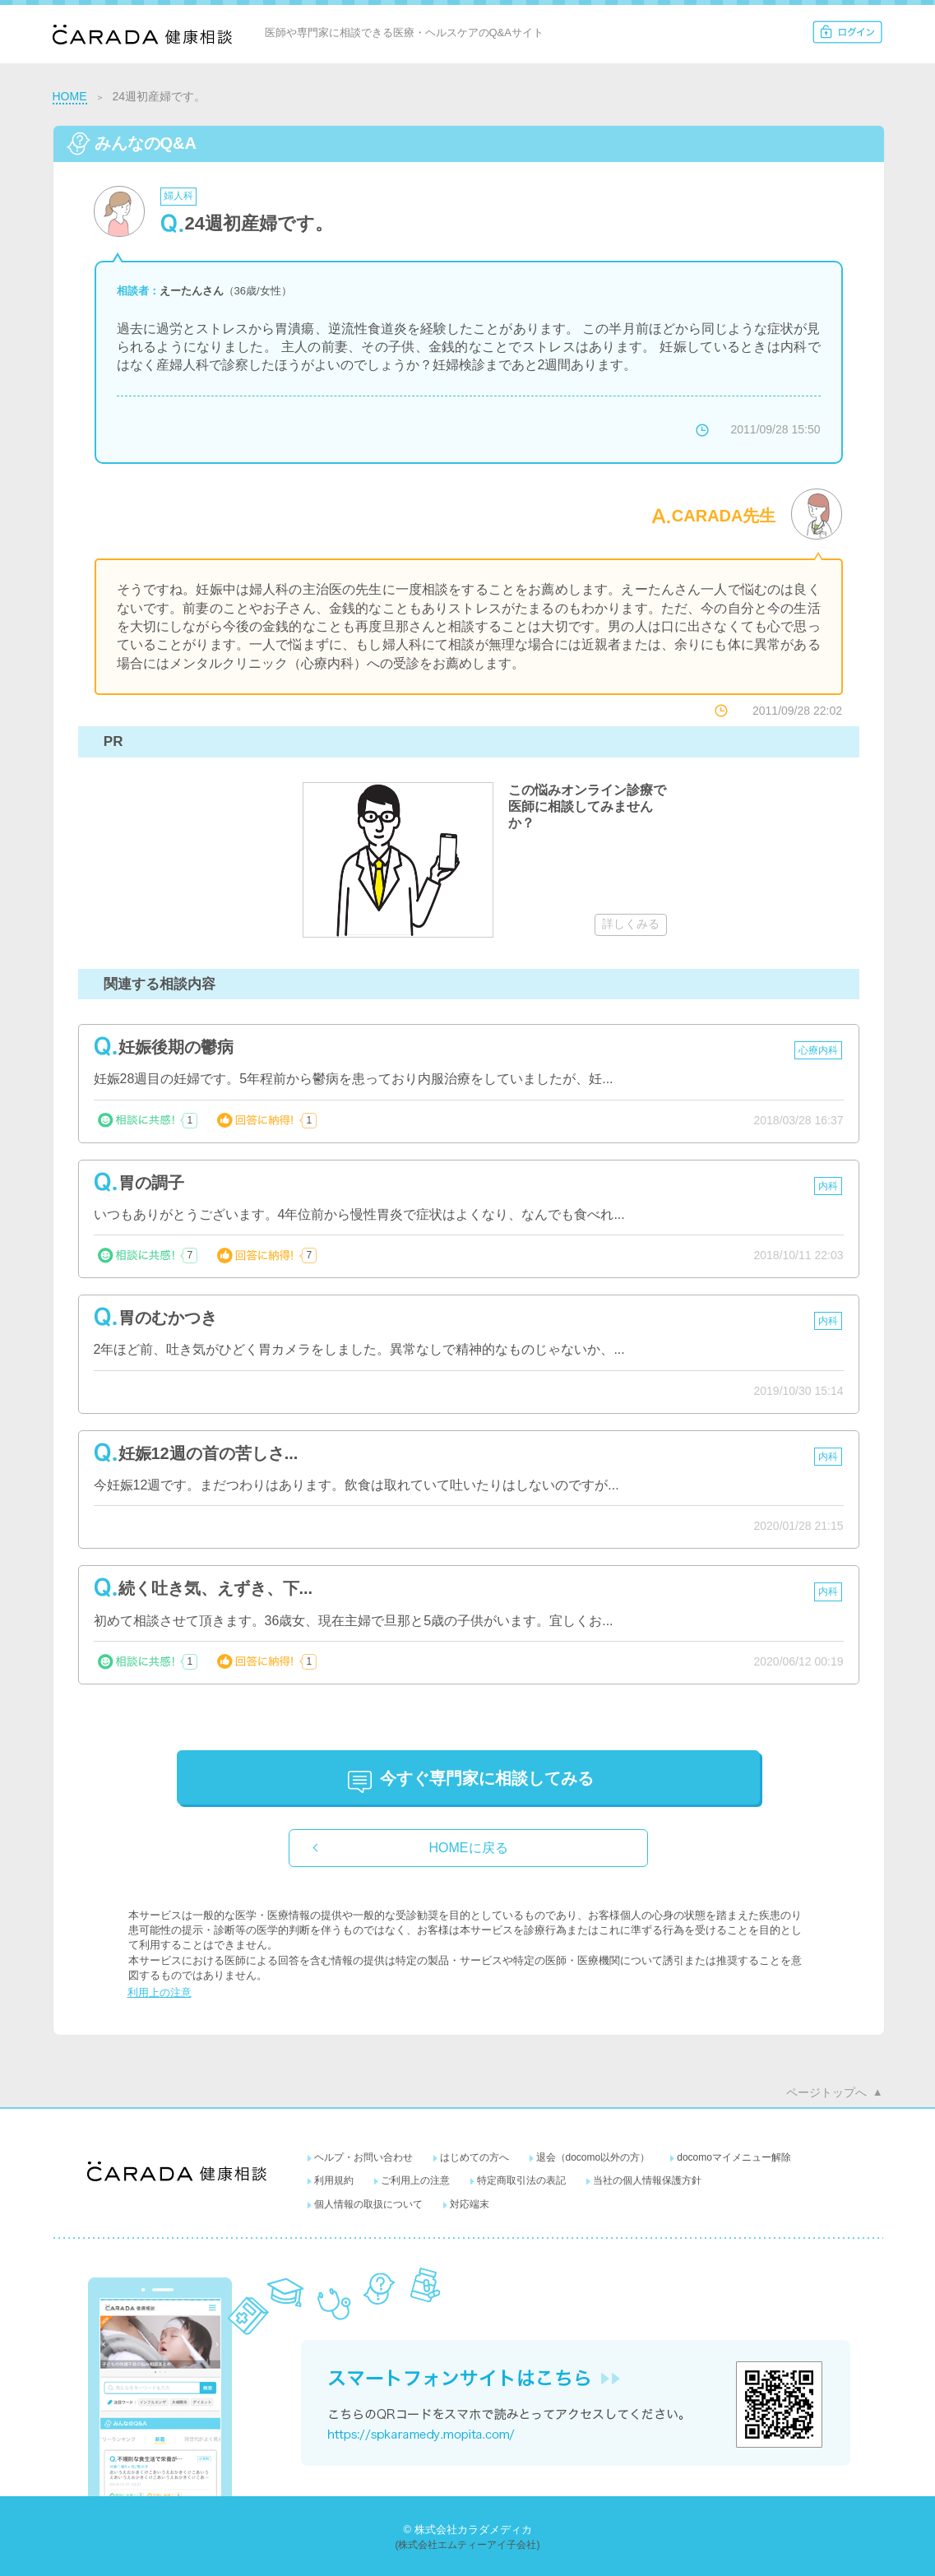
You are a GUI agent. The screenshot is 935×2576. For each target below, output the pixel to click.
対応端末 (469, 2204)
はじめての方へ (474, 2157)
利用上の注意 (159, 1992)
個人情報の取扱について (368, 2204)
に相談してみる (487, 1778)
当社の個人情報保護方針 (647, 2180)
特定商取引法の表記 (521, 2180)
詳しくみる (631, 923)
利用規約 (334, 2180)
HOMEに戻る (468, 1848)
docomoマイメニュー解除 (734, 2157)
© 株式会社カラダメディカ (467, 2529)
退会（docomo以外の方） (593, 2157)
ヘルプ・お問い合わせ (363, 2157)
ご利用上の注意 (415, 2180)
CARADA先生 (724, 516)
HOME (70, 96)
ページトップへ (826, 2092)
